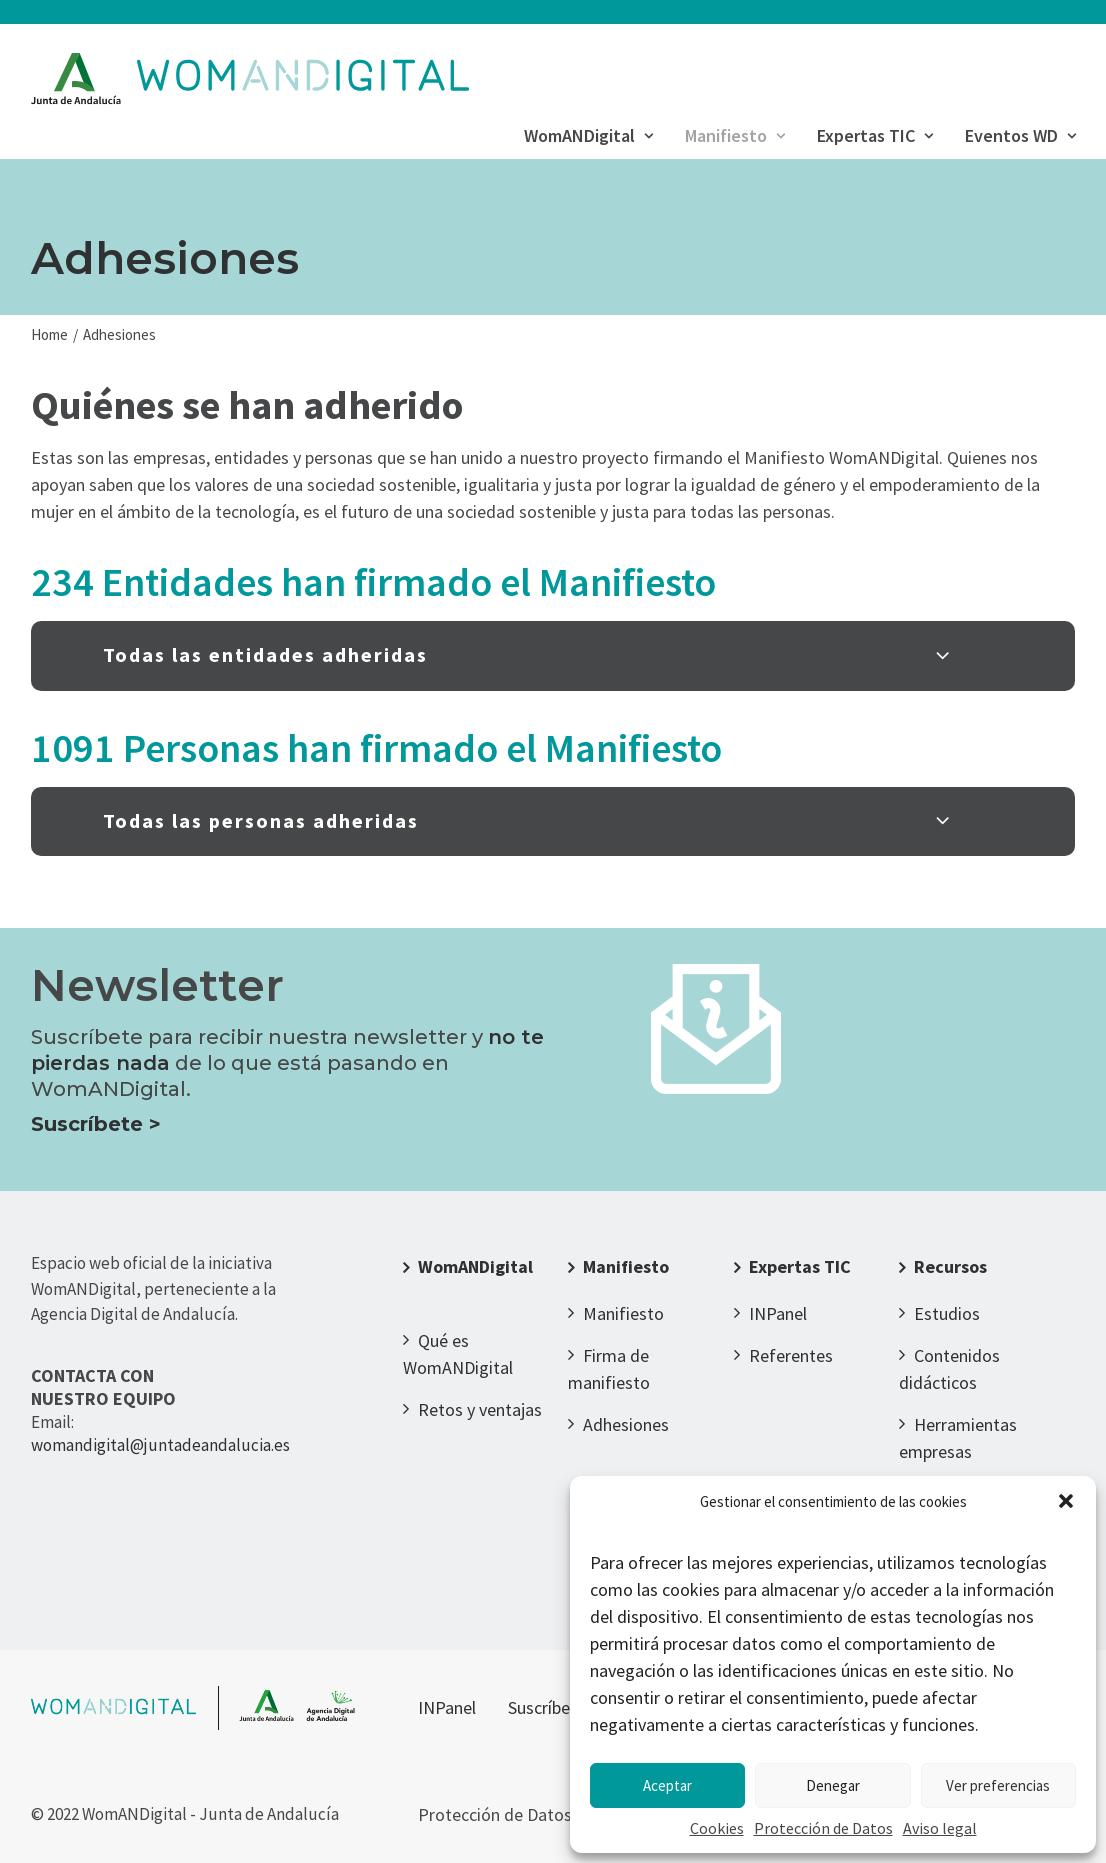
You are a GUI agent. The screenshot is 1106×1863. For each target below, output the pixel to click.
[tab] (553, 656)
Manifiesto (735, 136)
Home (49, 334)
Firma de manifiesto (609, 1369)
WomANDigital (588, 136)
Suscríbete (547, 1707)
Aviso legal (940, 1828)
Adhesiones (626, 1424)
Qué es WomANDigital (458, 1354)
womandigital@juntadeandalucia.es (160, 1445)
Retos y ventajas (480, 1409)
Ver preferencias (998, 1785)
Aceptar (667, 1785)
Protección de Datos (823, 1828)
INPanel (778, 1313)
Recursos (950, 1266)
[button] (1066, 1501)
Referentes (791, 1355)
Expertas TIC (875, 136)
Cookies (717, 1828)
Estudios (947, 1313)
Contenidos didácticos (949, 1369)
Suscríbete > (96, 1124)
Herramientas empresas (958, 1438)
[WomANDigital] (250, 79)
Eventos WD (1020, 136)
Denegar (833, 1785)
